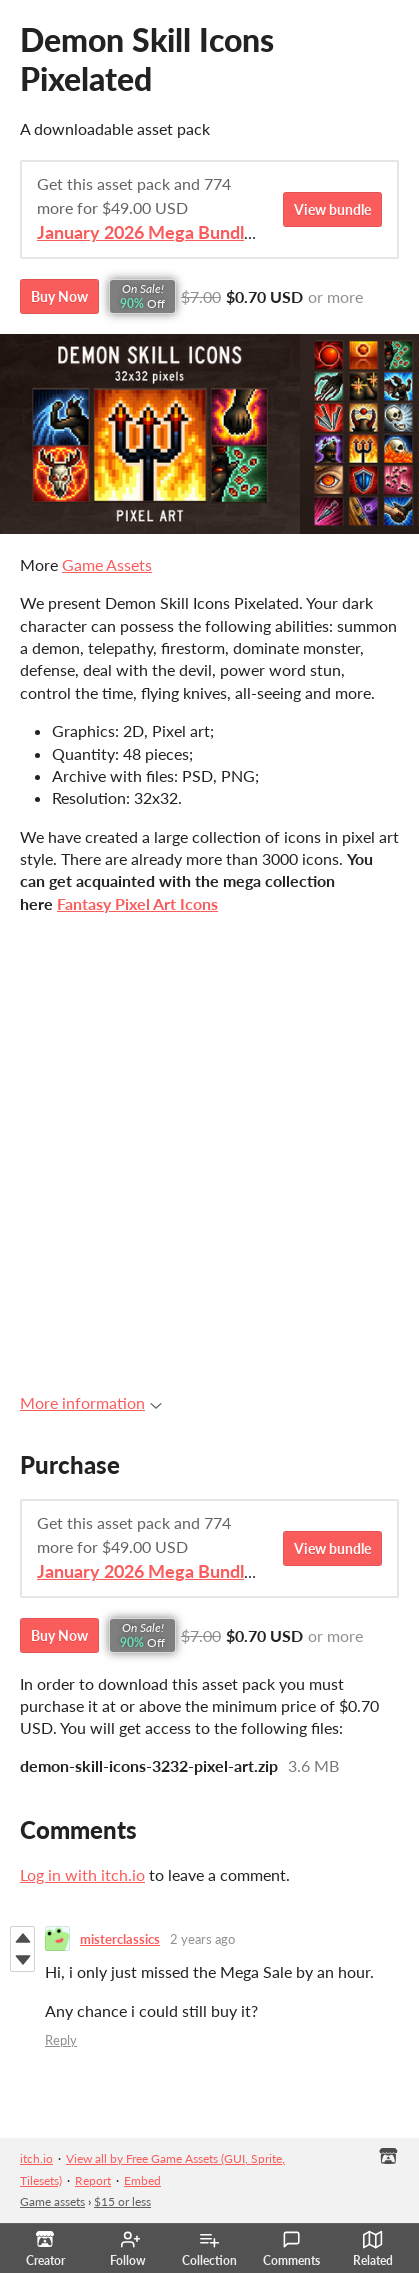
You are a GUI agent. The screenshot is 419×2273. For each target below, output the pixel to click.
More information (91, 1402)
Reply (61, 2040)
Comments (291, 2249)
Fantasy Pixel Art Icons (137, 903)
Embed (142, 2180)
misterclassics (120, 1939)
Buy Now (59, 296)
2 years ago (202, 1939)
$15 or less (122, 2201)
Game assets (52, 2201)
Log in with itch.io (82, 1874)
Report (93, 2180)
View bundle (332, 209)
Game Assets (107, 564)
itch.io (36, 2158)
